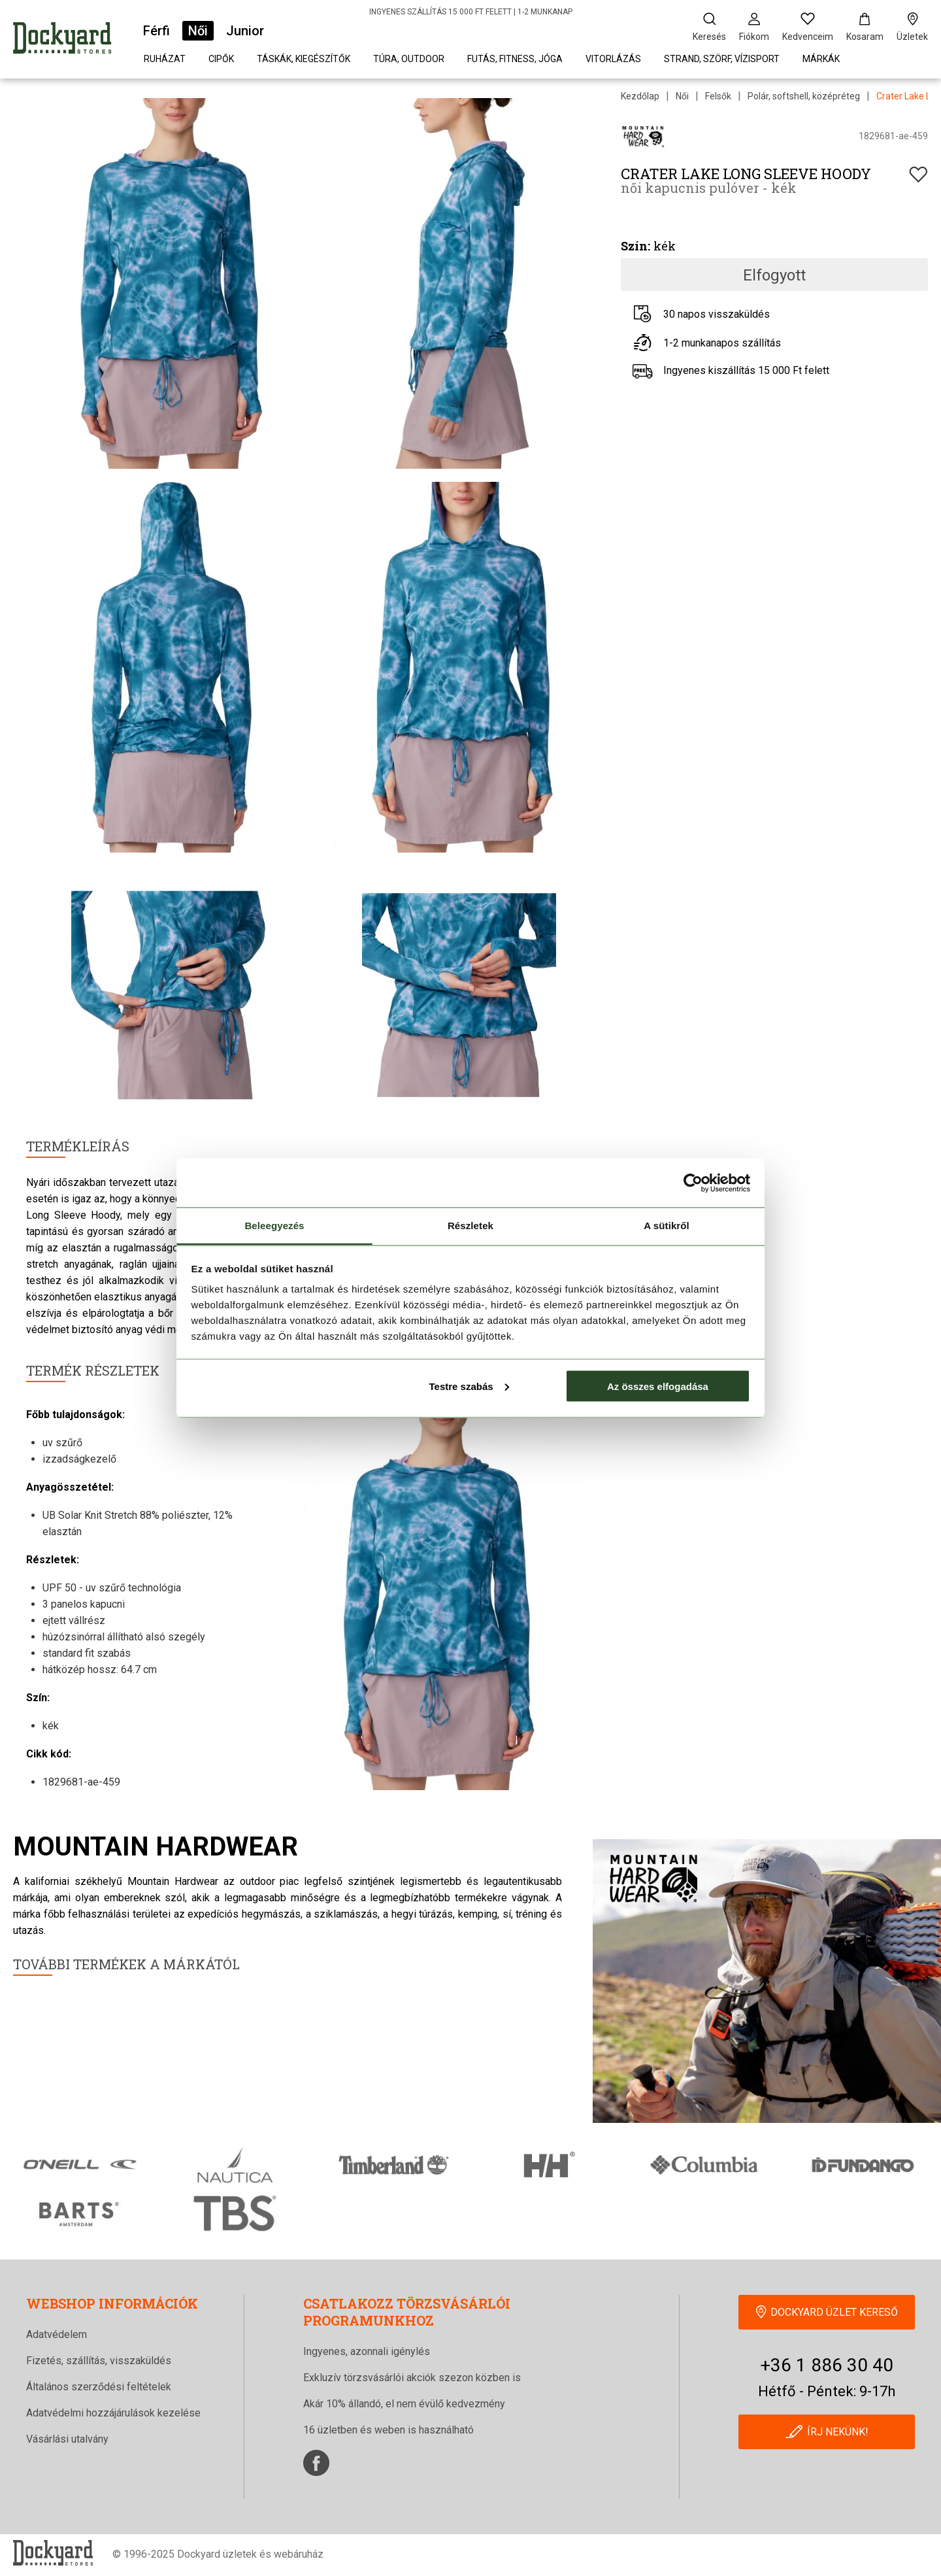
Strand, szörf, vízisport (722, 59)
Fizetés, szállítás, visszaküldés (98, 2360)
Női (198, 31)
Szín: (635, 246)
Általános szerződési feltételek (98, 2387)
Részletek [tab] (470, 1225)
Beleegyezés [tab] (274, 1225)
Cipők (221, 59)
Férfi (156, 31)
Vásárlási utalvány (67, 2439)
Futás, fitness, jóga (515, 59)
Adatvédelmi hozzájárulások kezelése (113, 2413)
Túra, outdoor (408, 59)
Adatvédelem (56, 2334)
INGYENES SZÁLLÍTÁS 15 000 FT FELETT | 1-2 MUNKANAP (470, 11)
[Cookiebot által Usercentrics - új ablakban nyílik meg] (693, 1183)
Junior (245, 31)
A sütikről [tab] (666, 1225)
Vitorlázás (613, 59)
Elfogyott (774, 275)
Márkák (821, 59)
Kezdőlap (640, 96)
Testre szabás (468, 1385)
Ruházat (165, 59)
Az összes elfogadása (657, 1385)
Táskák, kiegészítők (303, 59)
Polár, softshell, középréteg (804, 96)
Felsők (718, 96)
